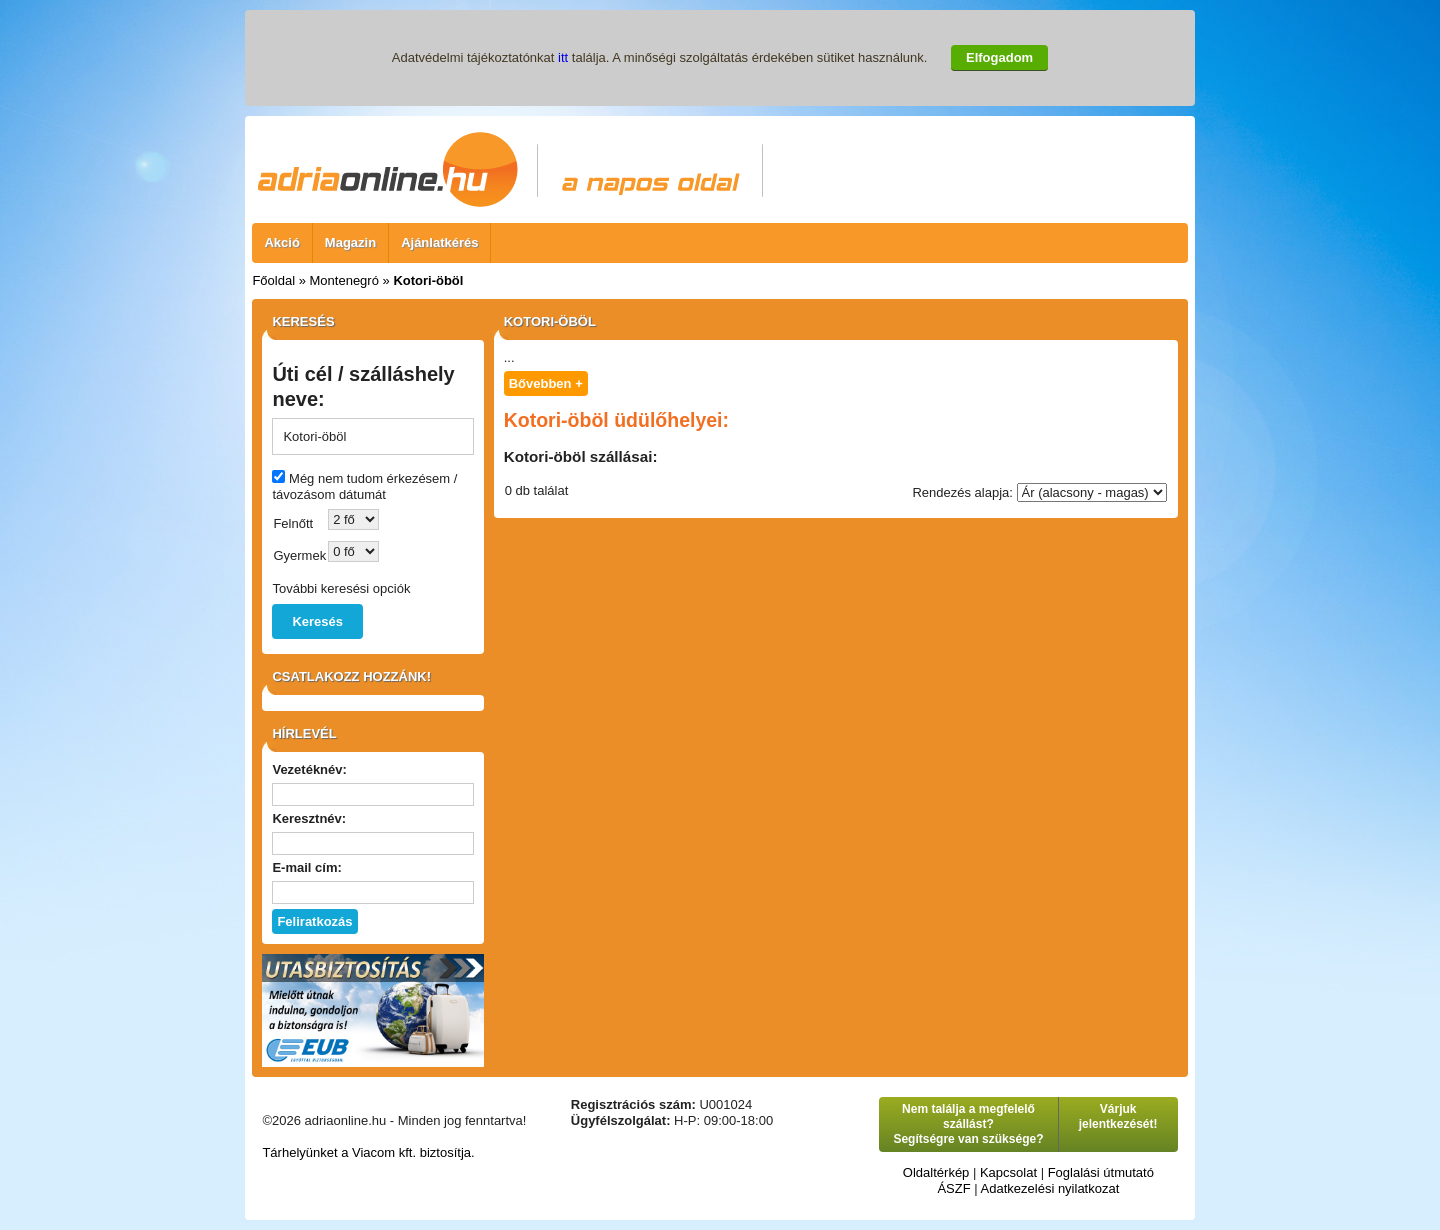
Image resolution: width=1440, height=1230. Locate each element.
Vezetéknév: (309, 769)
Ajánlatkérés (439, 242)
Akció (281, 242)
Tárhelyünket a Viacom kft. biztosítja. (368, 1152)
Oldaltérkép (936, 1172)
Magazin (350, 242)
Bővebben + (546, 383)
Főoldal (273, 280)
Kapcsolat (1008, 1172)
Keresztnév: (309, 818)
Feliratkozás (314, 921)
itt (563, 57)
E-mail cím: (306, 867)
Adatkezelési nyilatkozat (1050, 1188)
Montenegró (344, 280)
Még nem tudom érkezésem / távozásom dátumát (364, 486)
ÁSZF (953, 1188)
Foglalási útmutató (1101, 1172)
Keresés (317, 621)
